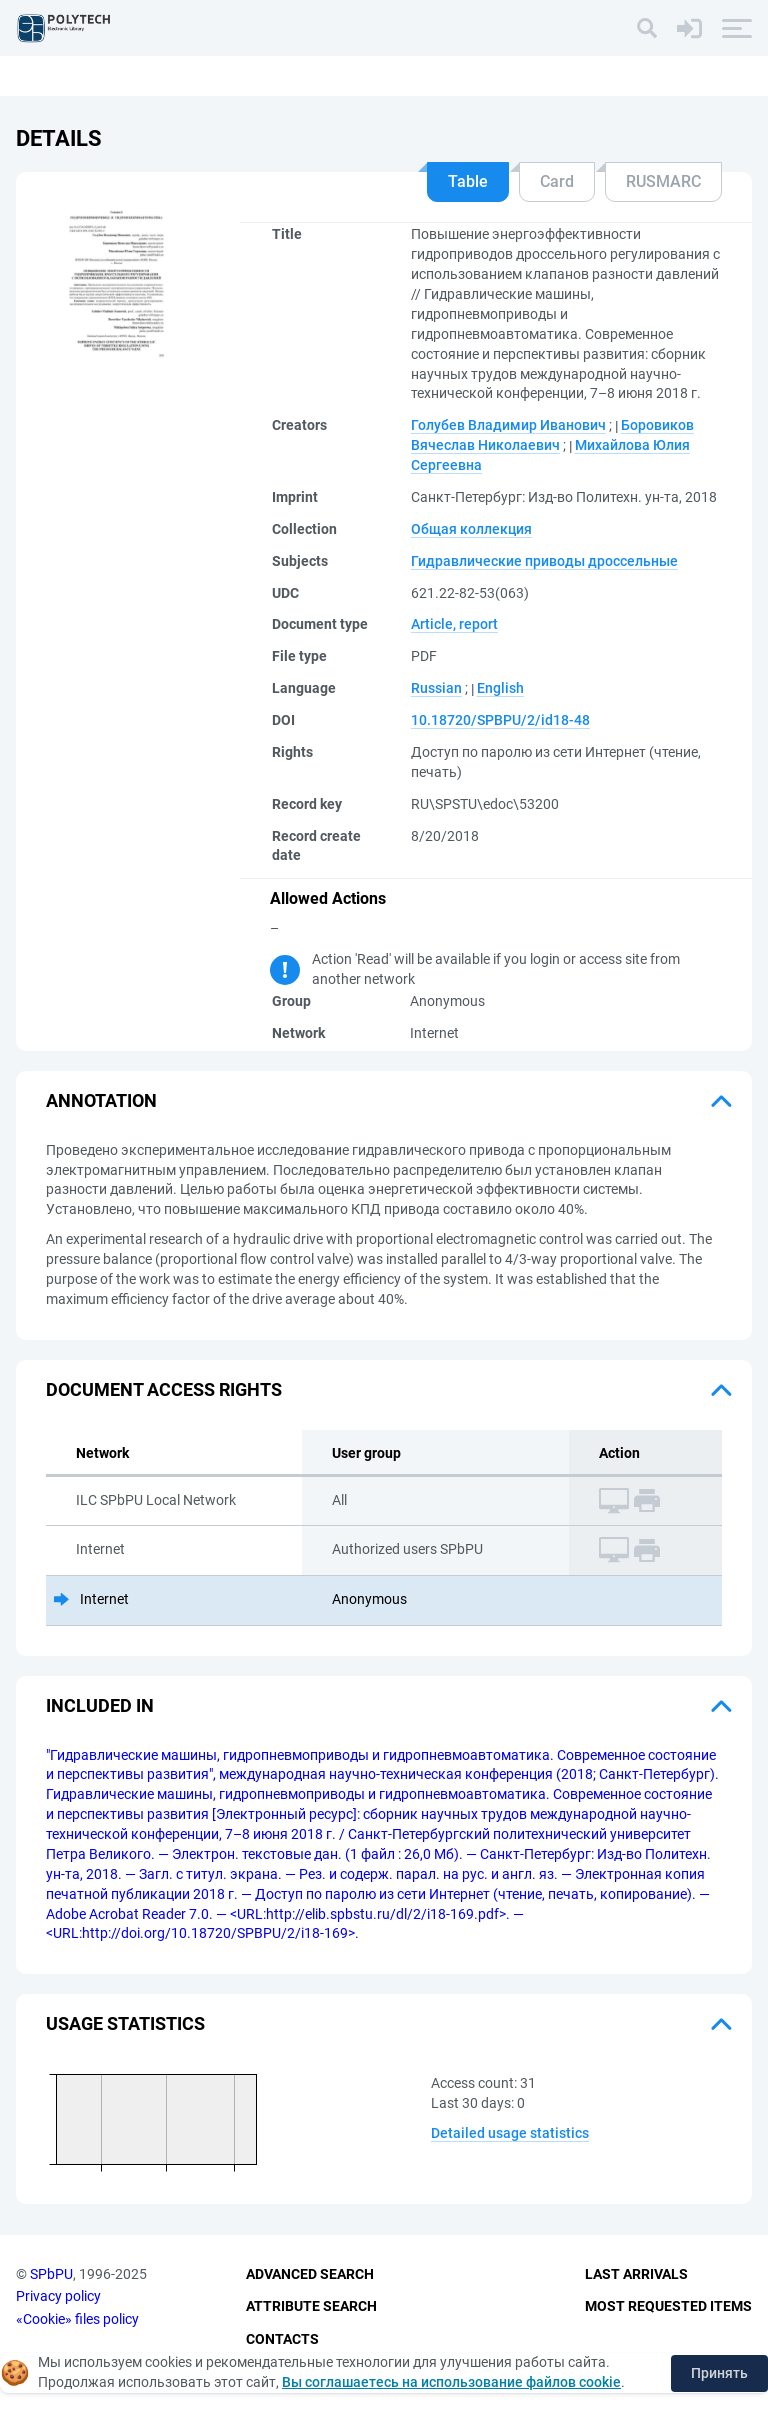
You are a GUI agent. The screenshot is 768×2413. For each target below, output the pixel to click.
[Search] (647, 28)
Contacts (282, 2339)
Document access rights (164, 1389)
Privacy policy (58, 2296)
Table (468, 181)
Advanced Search (310, 2274)
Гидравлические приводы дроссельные (544, 561)
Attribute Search (311, 2306)
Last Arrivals (636, 2274)
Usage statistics (125, 2023)
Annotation (101, 1100)
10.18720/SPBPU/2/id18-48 (500, 720)
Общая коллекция (471, 529)
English (500, 688)
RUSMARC (663, 181)
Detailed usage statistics (510, 2133)
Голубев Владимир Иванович (508, 425)
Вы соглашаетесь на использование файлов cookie (451, 2382)
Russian (436, 688)
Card (557, 181)
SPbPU (51, 2274)
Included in (100, 1705)
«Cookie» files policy (77, 2319)
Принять (719, 2373)
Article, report (454, 624)
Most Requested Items (668, 2306)
